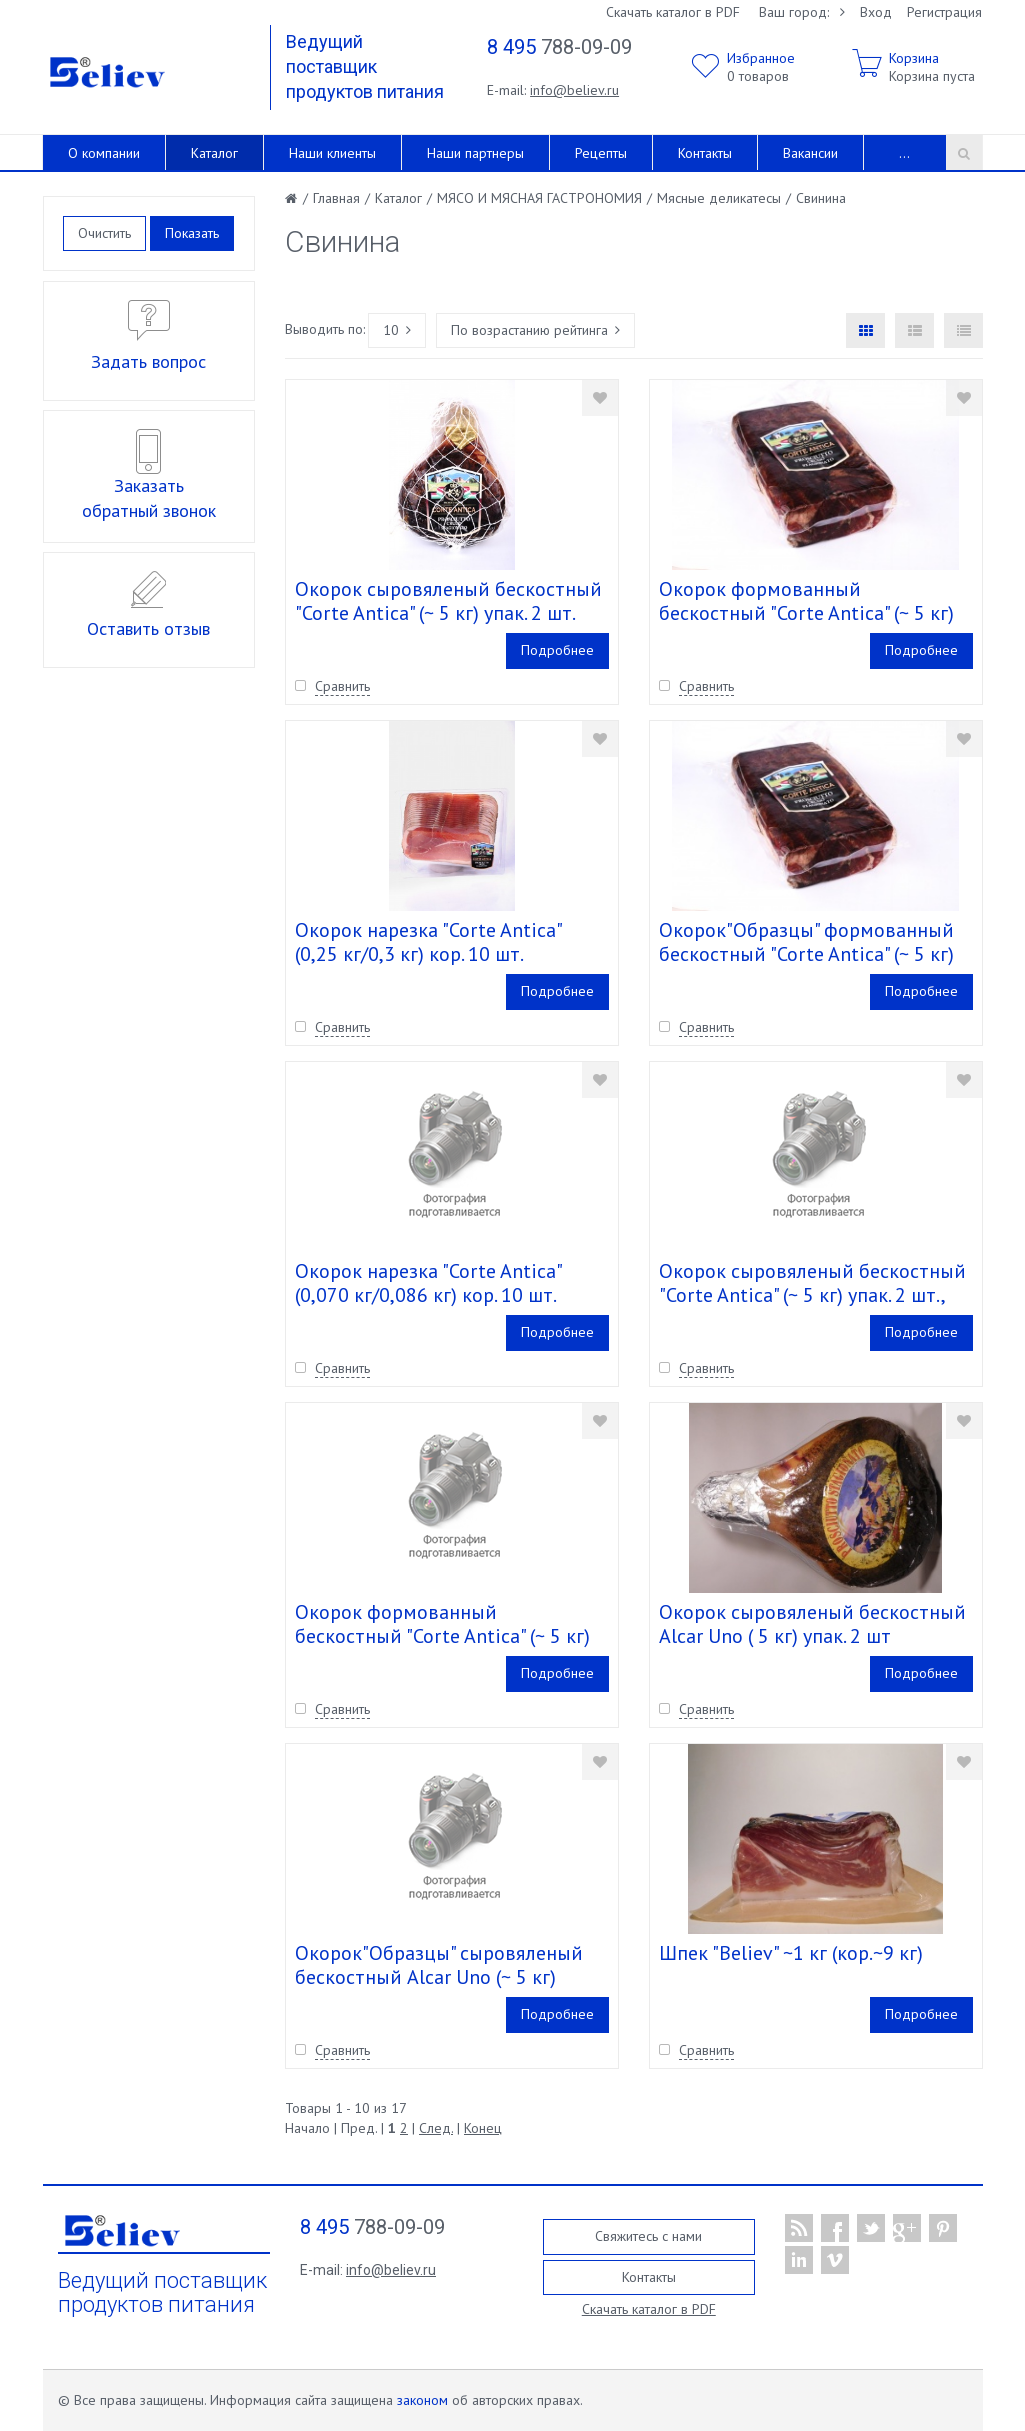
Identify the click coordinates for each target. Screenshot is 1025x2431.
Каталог (214, 153)
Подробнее (557, 650)
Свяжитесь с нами (648, 2236)
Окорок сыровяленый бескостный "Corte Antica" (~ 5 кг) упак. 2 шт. (448, 601)
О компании (104, 153)
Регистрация (944, 12)
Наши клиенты (332, 153)
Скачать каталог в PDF (673, 12)
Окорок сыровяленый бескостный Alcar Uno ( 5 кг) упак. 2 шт (812, 1624)
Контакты (705, 153)
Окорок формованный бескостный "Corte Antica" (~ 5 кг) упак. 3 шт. (806, 613)
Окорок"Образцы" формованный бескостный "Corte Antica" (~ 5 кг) (806, 942)
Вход (876, 12)
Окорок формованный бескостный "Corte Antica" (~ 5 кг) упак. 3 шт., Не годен (442, 1636)
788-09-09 (559, 47)
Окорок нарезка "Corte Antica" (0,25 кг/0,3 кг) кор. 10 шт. (428, 942)
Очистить (104, 233)
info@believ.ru (574, 90)
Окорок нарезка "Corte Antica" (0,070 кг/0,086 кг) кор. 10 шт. (428, 1283)
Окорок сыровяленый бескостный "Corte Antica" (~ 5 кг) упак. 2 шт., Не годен (812, 1295)
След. (436, 2128)
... (904, 153)
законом (422, 2400)
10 (397, 330)
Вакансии (810, 153)
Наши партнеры (475, 153)
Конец (483, 2128)
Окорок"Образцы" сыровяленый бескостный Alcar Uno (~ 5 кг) (439, 1965)
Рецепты (601, 153)
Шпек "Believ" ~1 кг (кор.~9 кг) (791, 1953)
